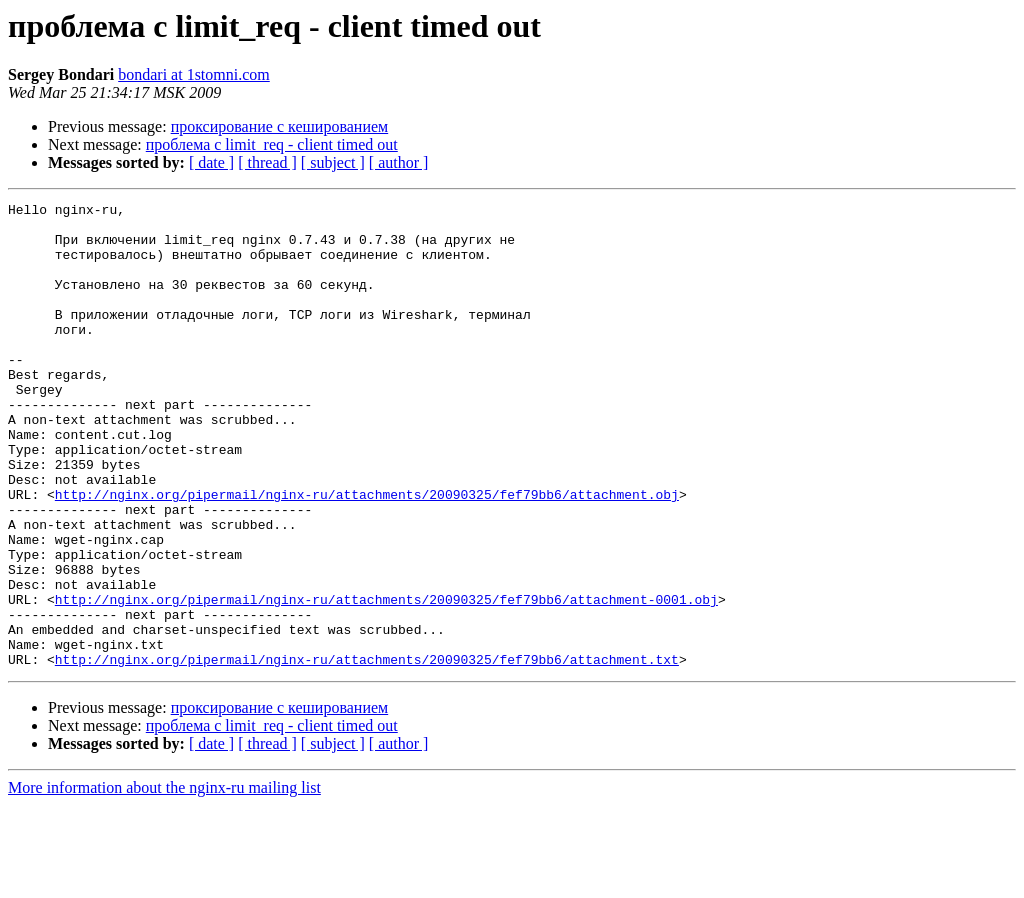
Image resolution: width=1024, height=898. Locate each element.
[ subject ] (333, 162)
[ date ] (211, 162)
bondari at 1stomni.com (194, 74)
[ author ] (399, 162)
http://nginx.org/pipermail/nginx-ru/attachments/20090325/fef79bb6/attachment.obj (367, 554)
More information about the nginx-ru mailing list (164, 880)
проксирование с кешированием (280, 126)
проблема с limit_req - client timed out (272, 144)
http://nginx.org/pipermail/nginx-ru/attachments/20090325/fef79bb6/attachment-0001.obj (386, 680)
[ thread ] (267, 162)
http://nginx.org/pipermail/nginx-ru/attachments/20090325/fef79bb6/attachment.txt (367, 752)
